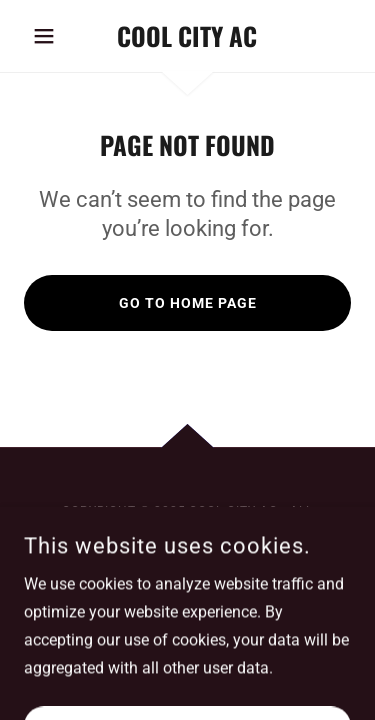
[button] (48, 36)
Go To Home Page (188, 303)
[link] (187, 36)
